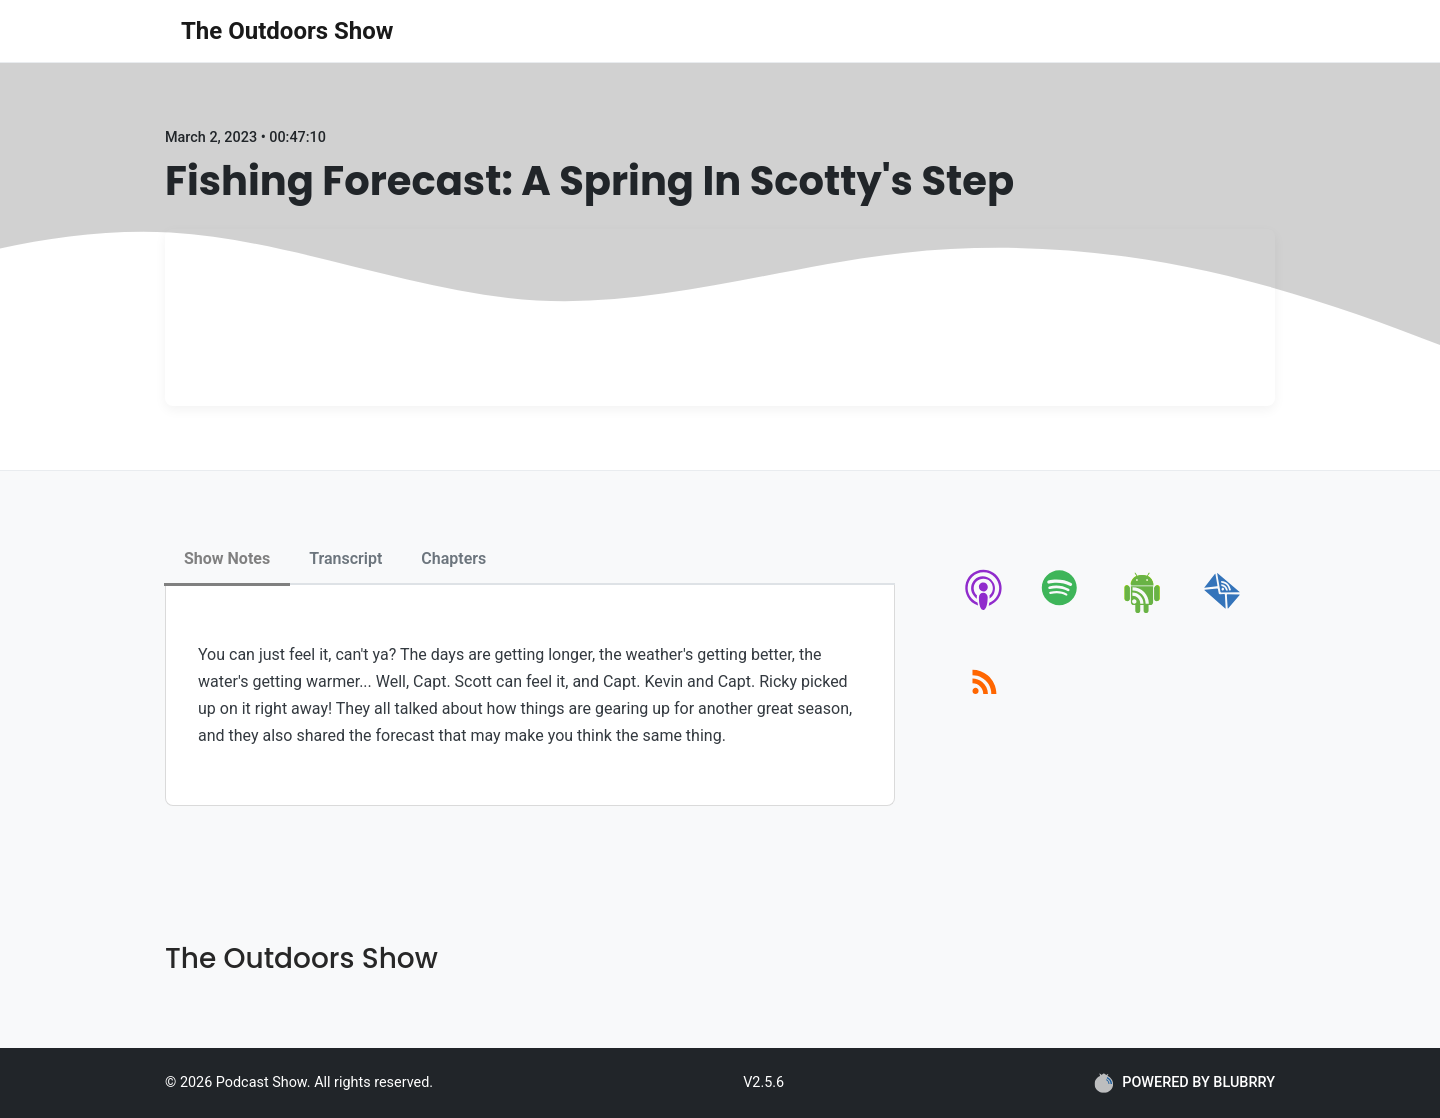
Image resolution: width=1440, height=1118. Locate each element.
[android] (1143, 609)
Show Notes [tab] (227, 558)
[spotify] (1063, 609)
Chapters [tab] (453, 558)
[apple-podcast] (984, 609)
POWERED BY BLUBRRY (1184, 1083)
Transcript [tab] (345, 558)
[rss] (984, 704)
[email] (1222, 609)
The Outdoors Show (287, 31)
